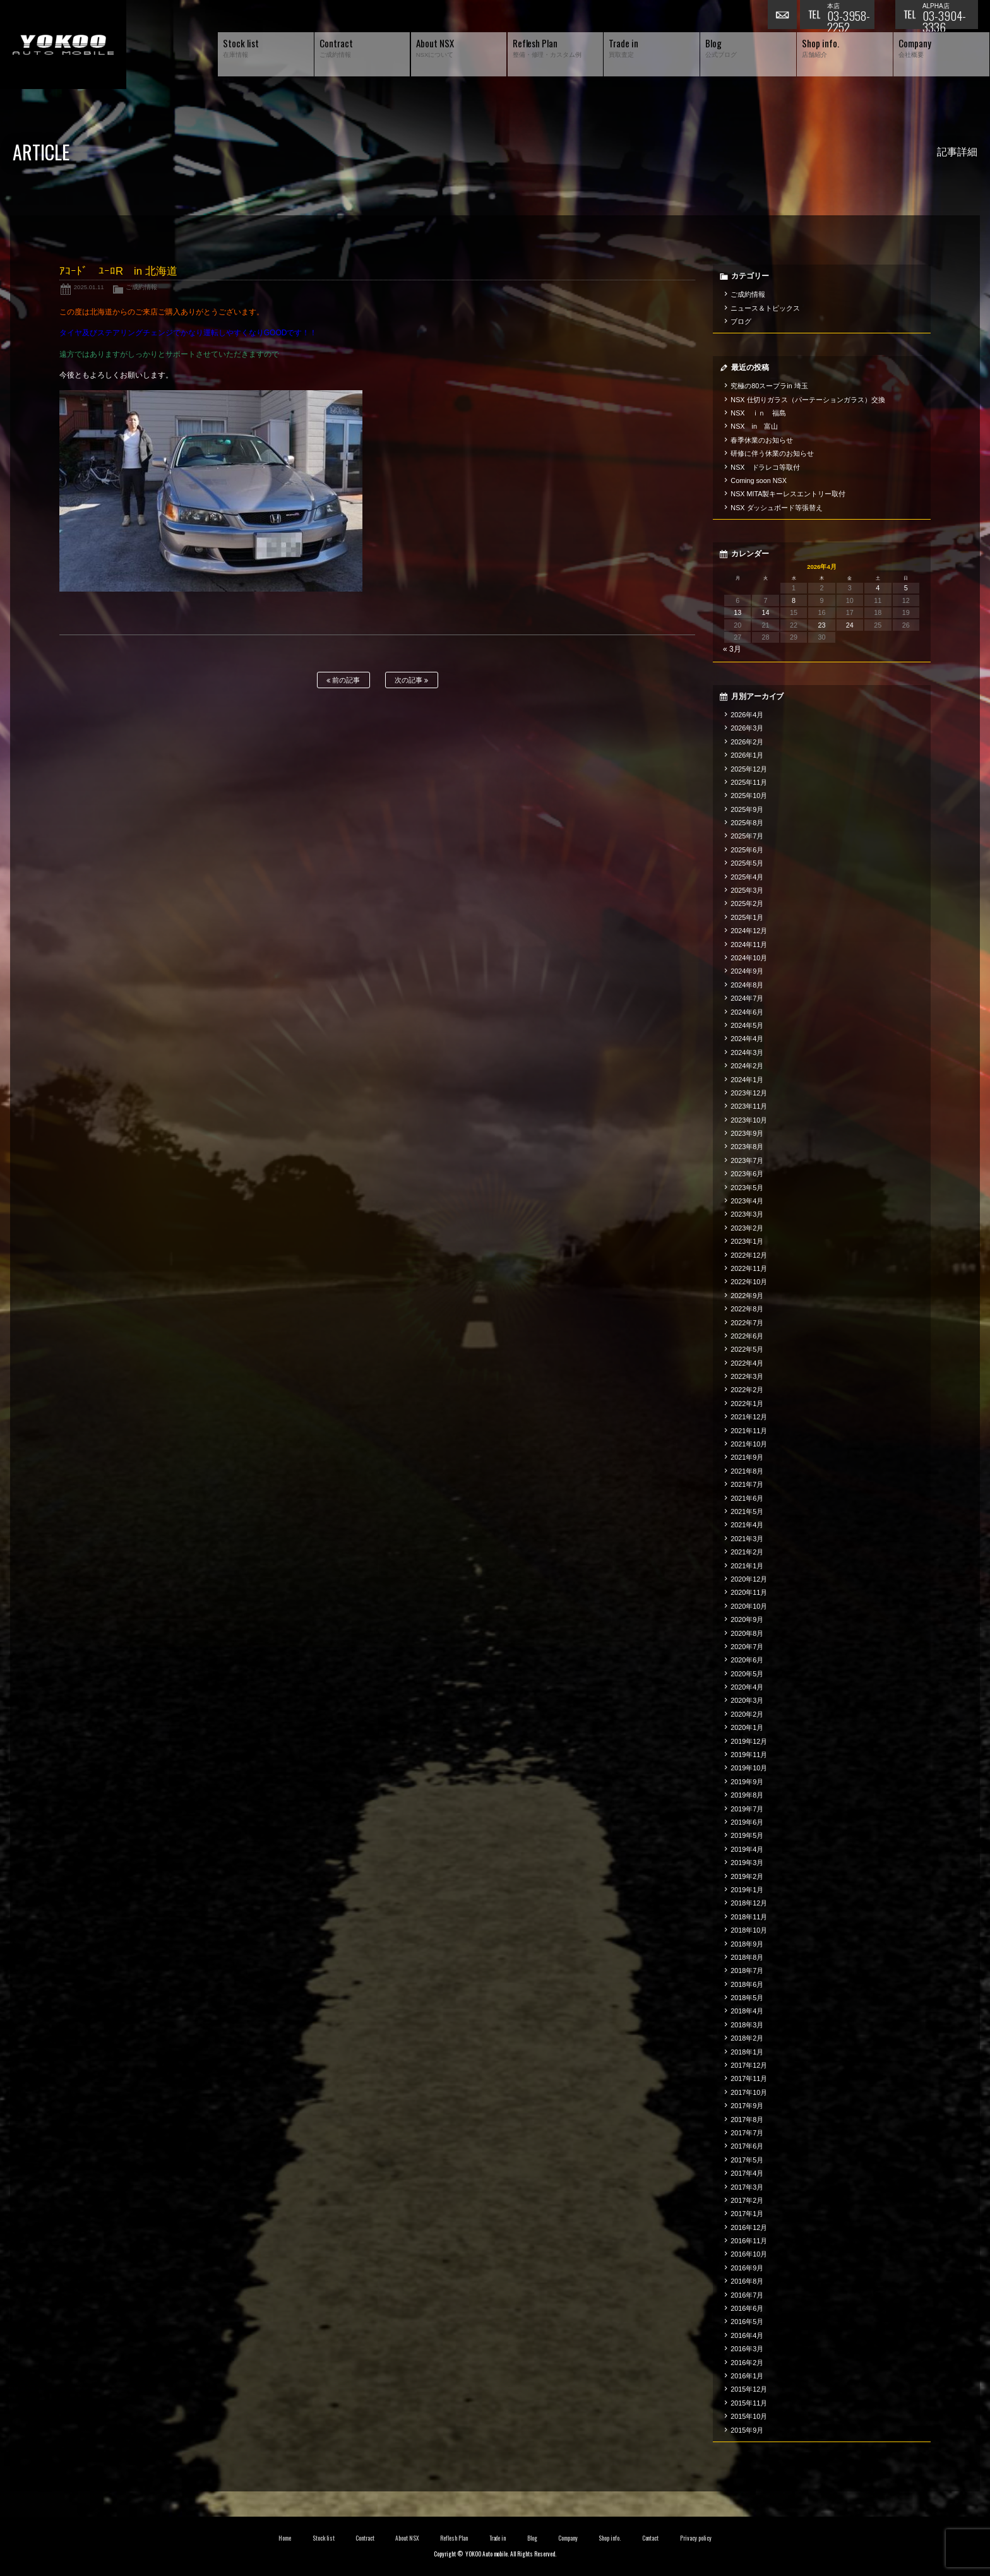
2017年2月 (747, 2200)
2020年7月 (747, 1646)
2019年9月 (747, 1782)
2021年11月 (749, 1430)
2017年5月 (747, 2160)
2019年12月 (749, 1741)
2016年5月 (747, 2321)
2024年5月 (747, 1025)
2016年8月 (747, 2281)
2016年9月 (747, 2268)
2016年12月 (749, 2227)
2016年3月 (747, 2348)
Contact (650, 2538)
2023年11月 (749, 1106)
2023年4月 (747, 1201)
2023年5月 (747, 1187)
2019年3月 (747, 1862)
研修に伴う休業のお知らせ (772, 453)
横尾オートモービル (63, 44)
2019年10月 (749, 1768)
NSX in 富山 (754, 426)
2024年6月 (747, 1012)
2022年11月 (749, 1268)
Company (568, 2538)
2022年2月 (747, 1389)
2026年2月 (747, 742)
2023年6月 (747, 1174)
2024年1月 (747, 1079)
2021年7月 (747, 1484)
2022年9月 (747, 1295)
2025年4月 (747, 877)
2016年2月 (747, 2362)
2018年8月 (747, 1957)
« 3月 (732, 649)
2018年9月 (747, 1944)
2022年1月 (747, 1403)
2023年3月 (747, 1214)
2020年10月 (749, 1606)
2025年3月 (747, 890)
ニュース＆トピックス (765, 308)
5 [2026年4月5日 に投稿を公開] (906, 588)
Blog (532, 2538)
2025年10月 (749, 795)
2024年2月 (747, 1066)
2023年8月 (747, 1146)
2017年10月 (749, 2092)
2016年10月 (749, 2254)
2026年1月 (747, 755)
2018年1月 (747, 2052)
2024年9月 (747, 971)
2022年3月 (747, 1376)
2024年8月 (747, 985)
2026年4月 (747, 715)
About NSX (407, 2538)
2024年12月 (749, 930)
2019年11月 (749, 1754)
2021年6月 (747, 1498)
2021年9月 (747, 1457)
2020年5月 (747, 1674)
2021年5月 (747, 1511)
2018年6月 (747, 1984)
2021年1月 (747, 1566)
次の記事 (411, 680)
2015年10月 (749, 2416)
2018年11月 (749, 1917)
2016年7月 (747, 2295)
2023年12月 (749, 1093)
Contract (364, 2538)
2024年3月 (747, 1052)
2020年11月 (749, 1592)
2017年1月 (747, 2213)
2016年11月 (749, 2241)
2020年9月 (747, 1619)
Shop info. (610, 2538)
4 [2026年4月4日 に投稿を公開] (878, 588)
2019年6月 (747, 1822)
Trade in (497, 2538)
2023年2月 (747, 1228)
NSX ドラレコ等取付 (765, 467)
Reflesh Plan (454, 2538)
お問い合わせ (783, 16)
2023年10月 (749, 1120)
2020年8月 (747, 1633)
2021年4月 (747, 1525)
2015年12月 (749, 2389)
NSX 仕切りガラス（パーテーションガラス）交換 (808, 399)
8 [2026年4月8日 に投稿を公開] (794, 600)
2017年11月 (749, 2078)
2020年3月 (747, 1700)
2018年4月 (747, 2011)
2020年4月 (747, 1687)
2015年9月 (747, 2430)
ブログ (741, 321)
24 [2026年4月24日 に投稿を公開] (850, 625)
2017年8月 (747, 2119)
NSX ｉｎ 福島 (758, 413)
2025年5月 (747, 863)
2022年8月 (747, 1309)
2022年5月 (747, 1349)
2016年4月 (747, 2335)
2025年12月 (749, 769)
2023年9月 (747, 1133)
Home (284, 2538)
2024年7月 (747, 998)
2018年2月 (747, 2038)
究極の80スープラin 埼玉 (769, 386)
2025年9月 (747, 809)
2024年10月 (749, 958)
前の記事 (343, 680)
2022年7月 (747, 1323)
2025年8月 (747, 822)
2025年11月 (749, 782)
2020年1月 (747, 1727)
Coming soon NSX (759, 480)
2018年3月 (747, 2025)
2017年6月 (747, 2146)
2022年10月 (749, 1281)
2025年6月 (747, 850)
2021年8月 (747, 1471)
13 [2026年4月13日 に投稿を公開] (737, 612)
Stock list (324, 2538)
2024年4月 (747, 1038)
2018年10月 (749, 1930)
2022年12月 (749, 1255)
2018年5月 (747, 1997)
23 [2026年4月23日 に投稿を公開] (821, 625)
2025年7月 (747, 836)
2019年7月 (747, 1809)
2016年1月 (747, 2376)
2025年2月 (747, 903)
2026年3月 (747, 728)
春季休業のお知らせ (762, 440)
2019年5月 (747, 1835)
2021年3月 (747, 1538)
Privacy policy (696, 2538)
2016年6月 (747, 2308)
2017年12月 (749, 2065)
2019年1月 (747, 1889)
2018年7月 (747, 1970)
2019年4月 (747, 1849)
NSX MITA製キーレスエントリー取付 (788, 494)
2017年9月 (747, 2105)
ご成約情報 (141, 286)
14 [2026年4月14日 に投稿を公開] (766, 612)
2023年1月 (747, 1241)
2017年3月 (747, 2187)
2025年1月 (747, 917)
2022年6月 (747, 1336)
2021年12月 (749, 1417)
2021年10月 (749, 1444)
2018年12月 (749, 1903)
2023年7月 (747, 1160)
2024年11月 (749, 944)
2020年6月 (747, 1660)
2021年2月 (747, 1552)
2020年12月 (749, 1579)
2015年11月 (749, 2403)
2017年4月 (747, 2173)
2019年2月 (747, 1876)
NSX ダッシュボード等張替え (777, 507)
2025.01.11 (89, 286)
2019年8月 (747, 1795)
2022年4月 (747, 1363)
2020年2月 (747, 1714)
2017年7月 (747, 2133)
